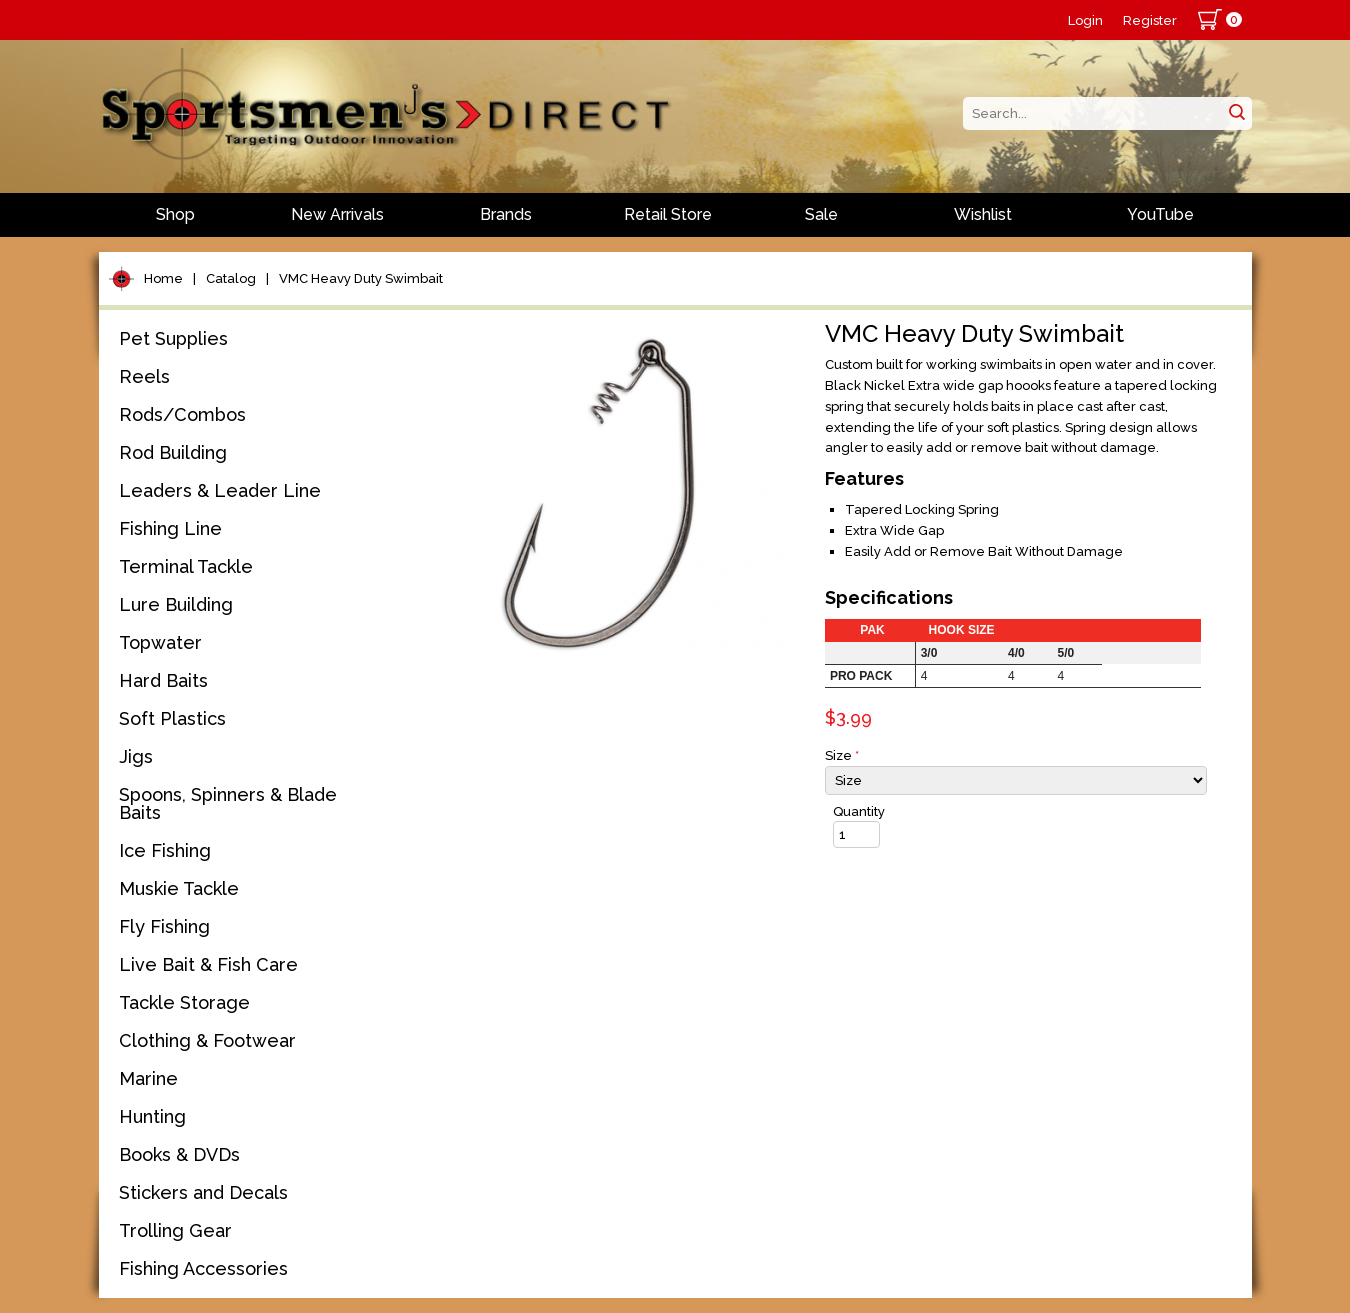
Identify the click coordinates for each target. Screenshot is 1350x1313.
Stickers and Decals (203, 1192)
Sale (821, 214)
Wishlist (983, 214)
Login (1085, 20)
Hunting (152, 1116)
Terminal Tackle (186, 566)
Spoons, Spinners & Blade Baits (228, 803)
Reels (144, 376)
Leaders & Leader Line (220, 490)
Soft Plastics (172, 718)
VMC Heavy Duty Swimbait (361, 278)
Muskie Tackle (179, 888)
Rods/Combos (182, 414)
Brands (506, 214)
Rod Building (173, 452)
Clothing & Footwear (207, 1040)
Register (1150, 20)
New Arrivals (337, 214)
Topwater (160, 642)
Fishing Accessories (203, 1268)
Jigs (136, 756)
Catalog (231, 278)
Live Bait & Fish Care (208, 964)
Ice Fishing (165, 850)
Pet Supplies (173, 338)
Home (163, 278)
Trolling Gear (175, 1230)
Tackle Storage (184, 1002)
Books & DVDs (179, 1154)
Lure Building (176, 604)
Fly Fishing (164, 926)
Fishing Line (170, 528)
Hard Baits (163, 680)
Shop (175, 214)
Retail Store (668, 214)
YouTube (1160, 214)
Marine (148, 1078)
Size (842, 755)
